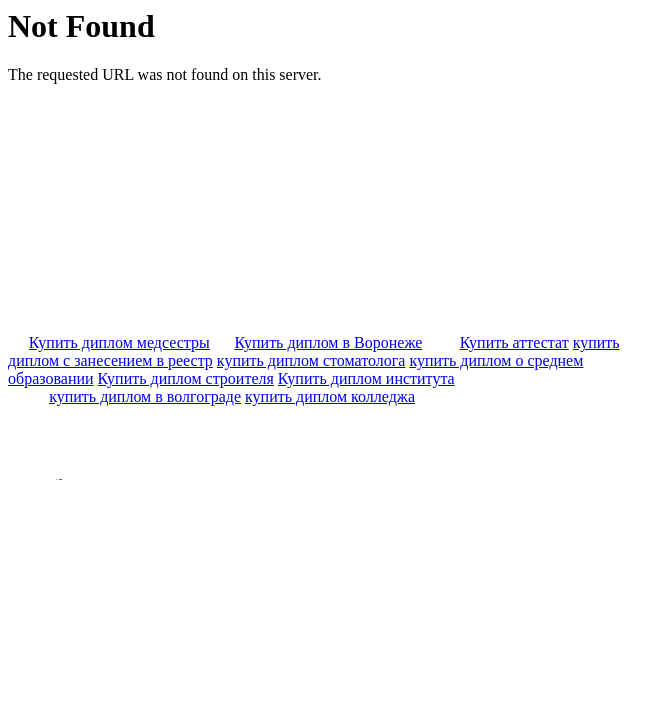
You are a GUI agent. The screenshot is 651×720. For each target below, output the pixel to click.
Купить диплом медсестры (119, 342)
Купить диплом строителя (186, 378)
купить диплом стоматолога (311, 360)
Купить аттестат (514, 342)
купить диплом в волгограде (145, 396)
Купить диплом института (366, 378)
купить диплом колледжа (330, 396)
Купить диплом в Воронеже (329, 342)
